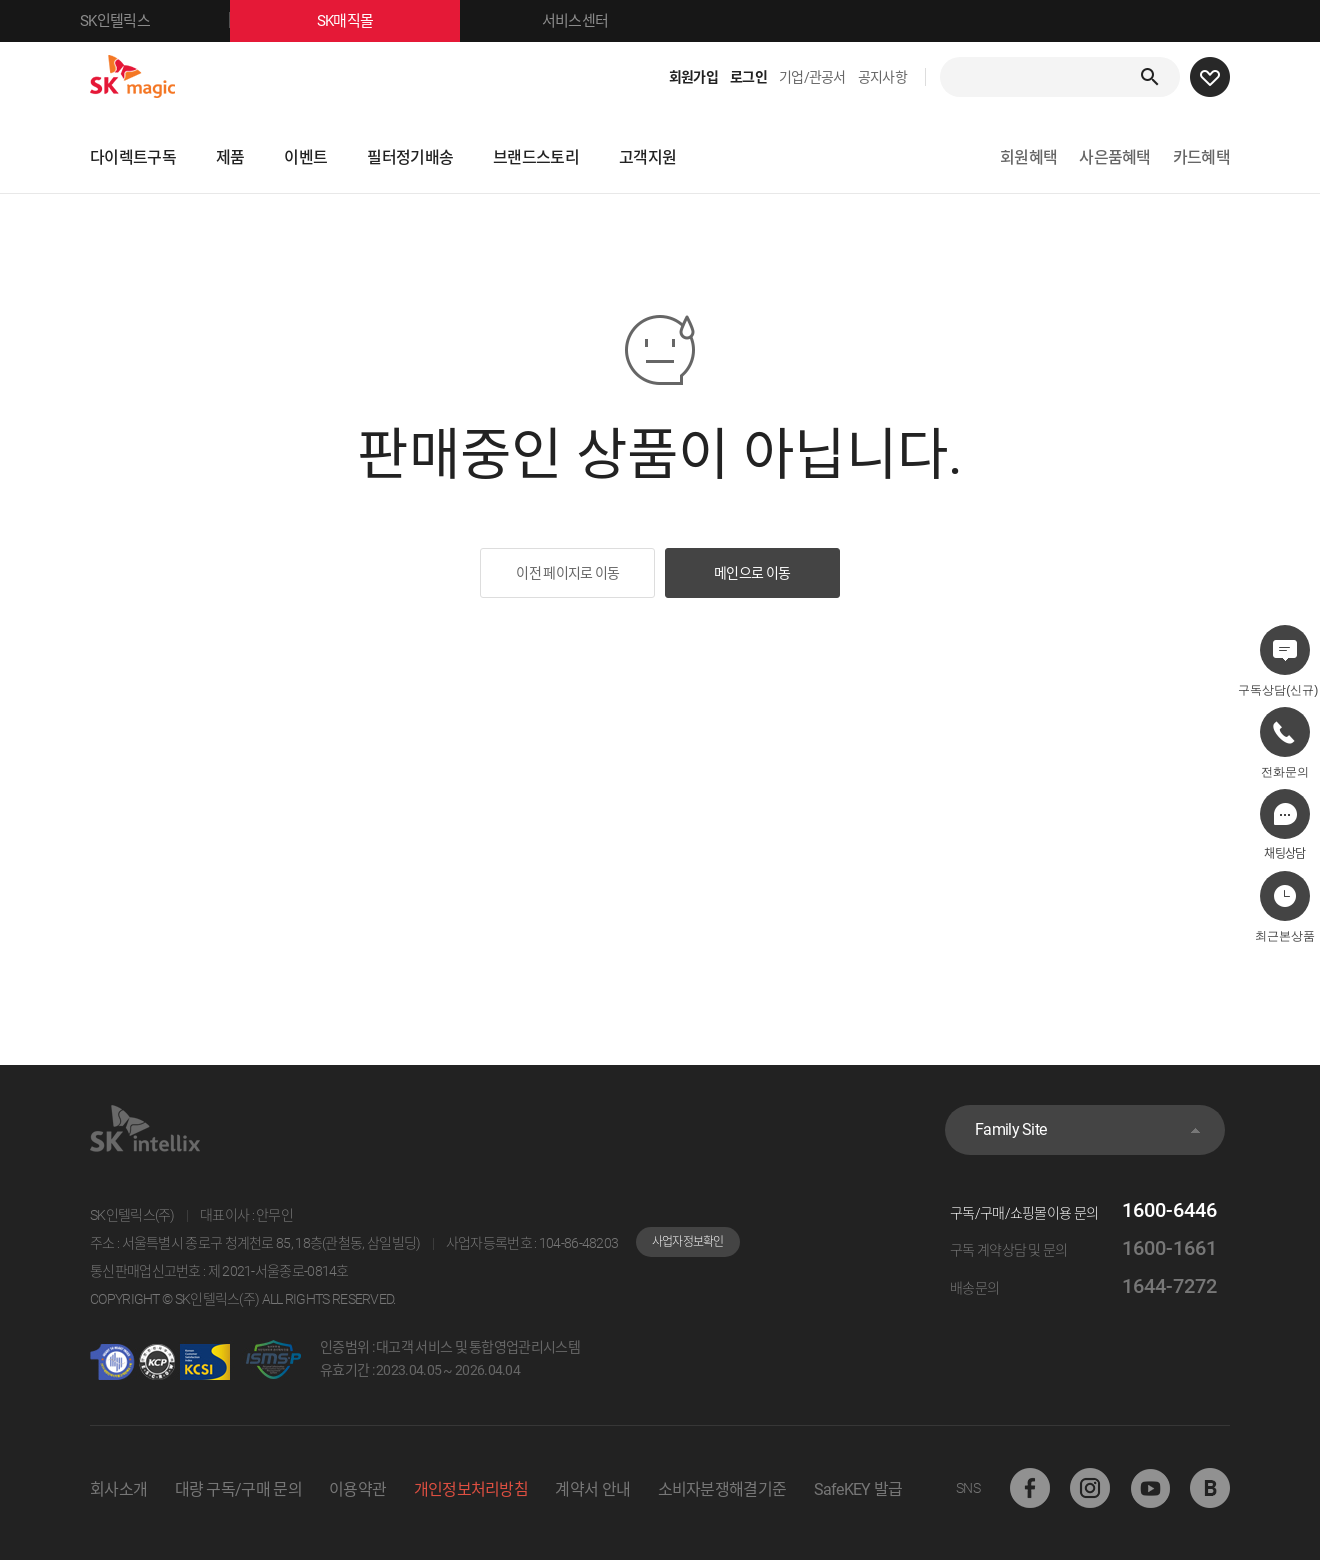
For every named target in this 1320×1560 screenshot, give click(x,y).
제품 (230, 157)
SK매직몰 (388, 21)
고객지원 (647, 157)
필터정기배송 (410, 157)
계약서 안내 (592, 1489)
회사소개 (118, 1489)
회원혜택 (1028, 157)
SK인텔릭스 (155, 21)
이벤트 (305, 157)
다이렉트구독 (133, 157)
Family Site (1010, 1129)
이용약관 (357, 1489)
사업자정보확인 (688, 1242)
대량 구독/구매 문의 (238, 1489)
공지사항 (882, 77)
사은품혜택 (1115, 157)
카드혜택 (1201, 157)
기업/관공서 (812, 77)
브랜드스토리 (536, 157)
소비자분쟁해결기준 (722, 1489)
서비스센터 (575, 21)
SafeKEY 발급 (858, 1489)
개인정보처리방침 (471, 1489)
